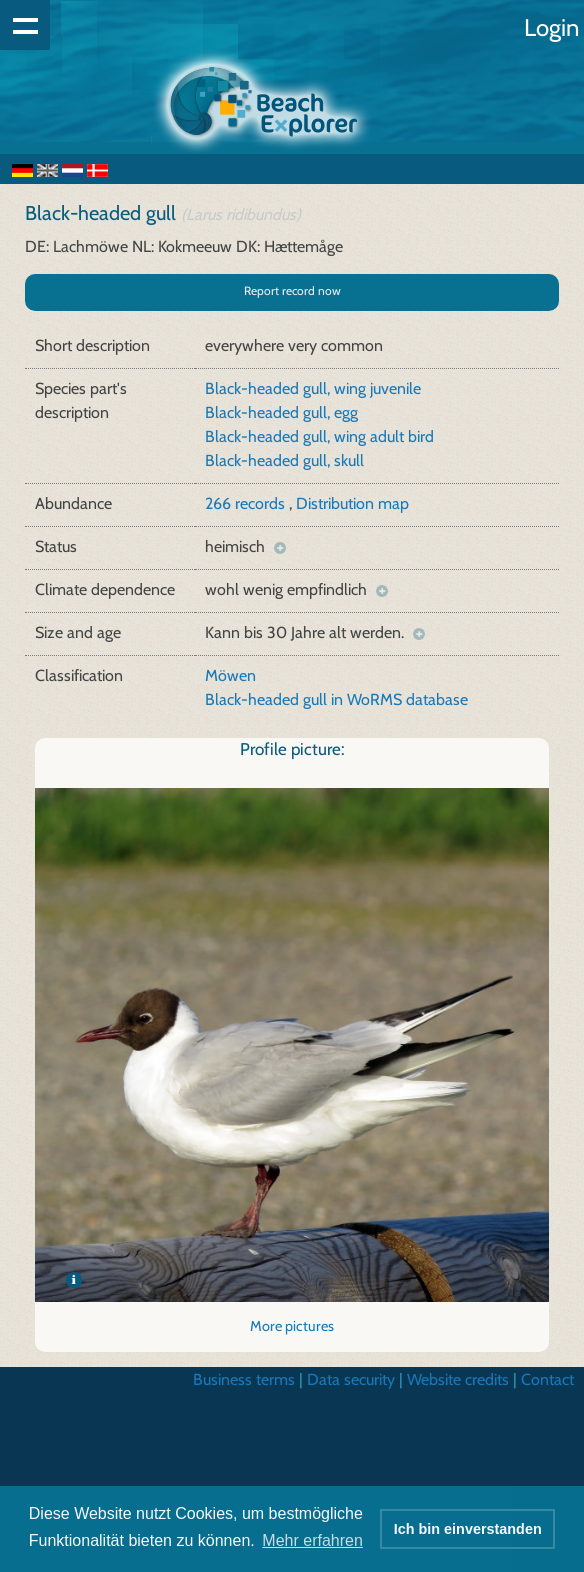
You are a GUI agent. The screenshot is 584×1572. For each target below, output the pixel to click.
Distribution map (352, 503)
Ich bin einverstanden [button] (468, 1529)
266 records (247, 503)
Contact (547, 1379)
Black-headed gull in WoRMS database (336, 699)
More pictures (292, 1326)
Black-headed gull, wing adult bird (319, 436)
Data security (351, 1379)
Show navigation (25, 25)
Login (551, 27)
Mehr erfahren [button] (312, 1540)
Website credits (458, 1379)
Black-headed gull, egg (281, 412)
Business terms (244, 1379)
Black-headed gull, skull (284, 460)
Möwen (230, 675)
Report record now (292, 290)
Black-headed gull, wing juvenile (313, 388)
